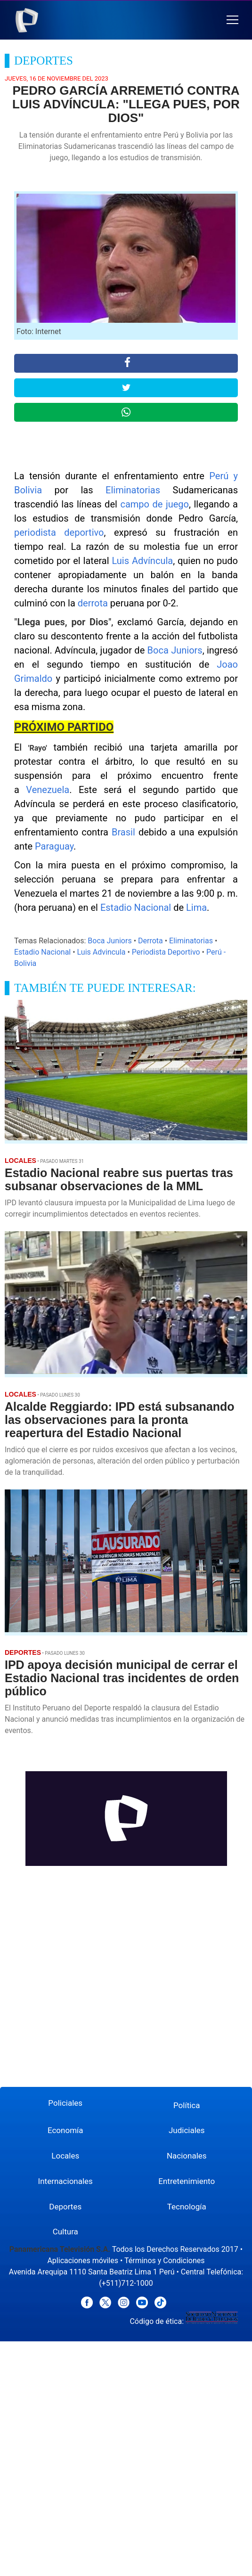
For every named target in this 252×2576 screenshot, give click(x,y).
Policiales (65, 2103)
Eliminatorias (133, 490)
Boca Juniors (175, 650)
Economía (65, 2130)
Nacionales (187, 2155)
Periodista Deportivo (166, 952)
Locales (65, 2155)
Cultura (65, 2231)
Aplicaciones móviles (82, 2260)
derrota (93, 603)
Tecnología (186, 2206)
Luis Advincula (101, 952)
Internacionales (65, 2181)
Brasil (123, 832)
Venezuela (47, 789)
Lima (196, 907)
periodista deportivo (59, 532)
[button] (232, 20)
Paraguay (54, 846)
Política (186, 2105)
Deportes (65, 2206)
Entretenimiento (186, 2181)
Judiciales (187, 2130)
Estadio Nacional (135, 907)
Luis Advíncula (142, 560)
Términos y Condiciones (164, 2260)
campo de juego (154, 504)
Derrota (150, 940)
